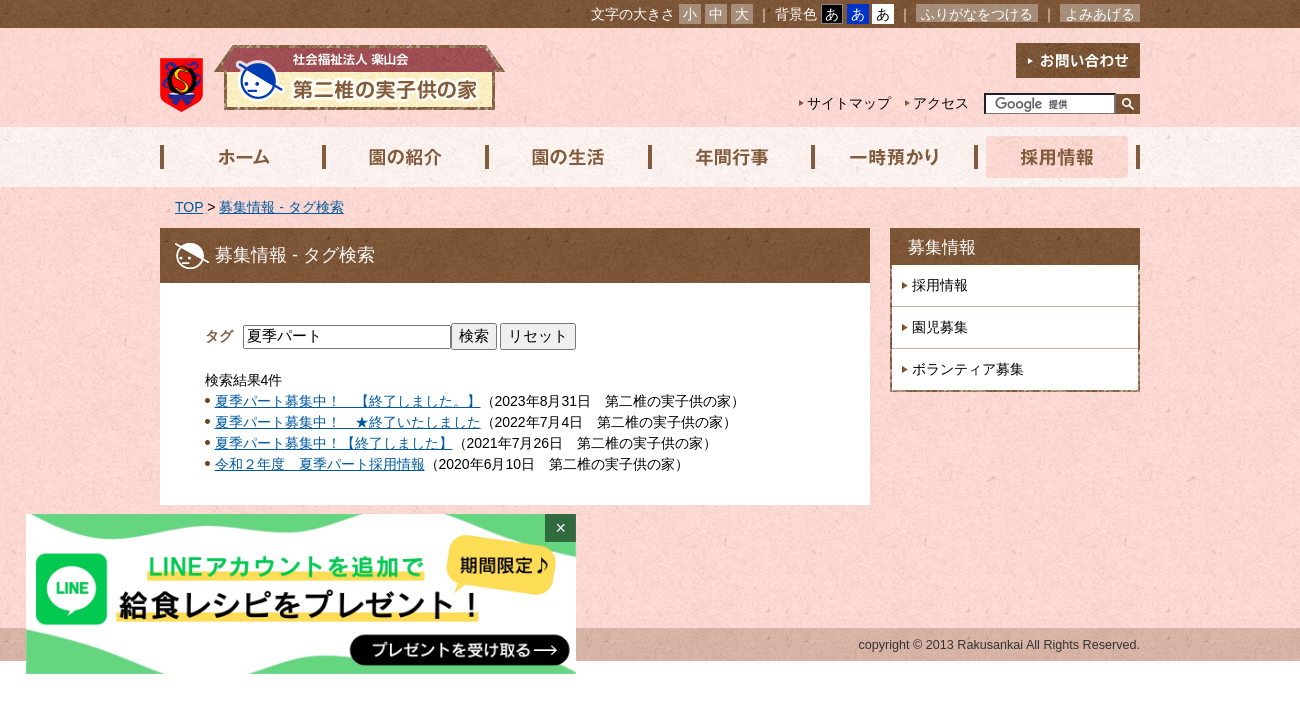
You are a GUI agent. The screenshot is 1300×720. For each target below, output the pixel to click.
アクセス (941, 103)
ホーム (241, 157)
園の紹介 (403, 157)
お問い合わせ (1078, 60)
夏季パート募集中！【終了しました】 (334, 443)
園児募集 (940, 327)
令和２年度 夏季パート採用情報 (320, 464)
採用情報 (1051, 157)
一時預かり (889, 157)
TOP (189, 207)
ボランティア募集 (968, 369)
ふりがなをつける (977, 14)
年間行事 (727, 157)
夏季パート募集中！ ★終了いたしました (348, 422)
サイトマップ (849, 103)
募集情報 (942, 247)
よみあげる (1100, 14)
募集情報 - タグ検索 (281, 207)
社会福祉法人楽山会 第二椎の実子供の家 (332, 77)
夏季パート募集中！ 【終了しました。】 (348, 401)
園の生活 (565, 157)
